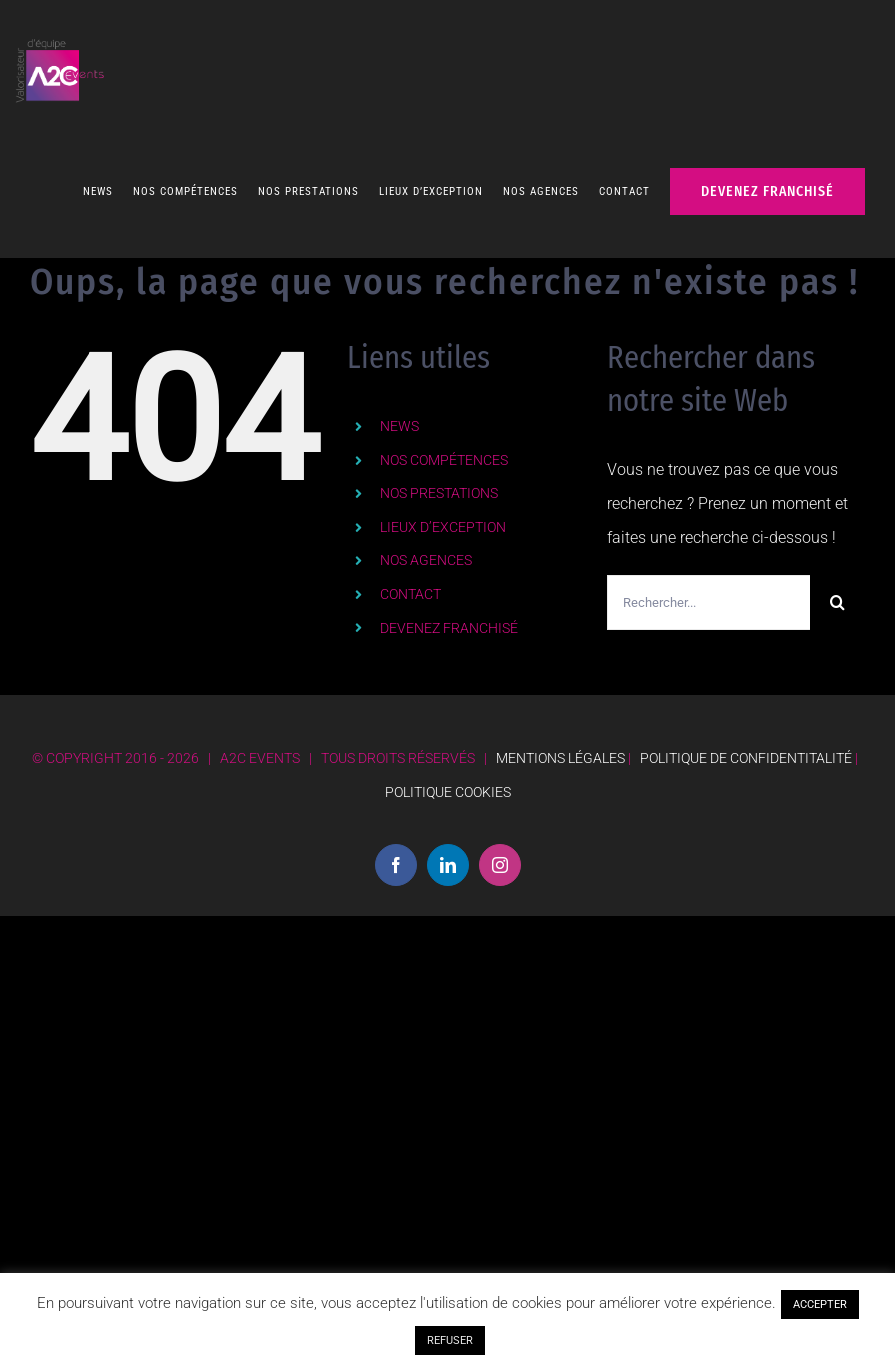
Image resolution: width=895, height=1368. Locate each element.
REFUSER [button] (450, 1340)
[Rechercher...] (708, 592)
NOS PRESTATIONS (439, 483)
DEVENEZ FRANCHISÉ (449, 618)
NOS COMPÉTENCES (444, 450)
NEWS (399, 416)
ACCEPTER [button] (820, 1304)
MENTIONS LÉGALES (560, 748)
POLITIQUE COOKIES (448, 782)
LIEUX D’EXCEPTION (443, 517)
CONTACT (410, 584)
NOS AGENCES (426, 550)
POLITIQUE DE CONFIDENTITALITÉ (746, 748)
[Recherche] (837, 592)
